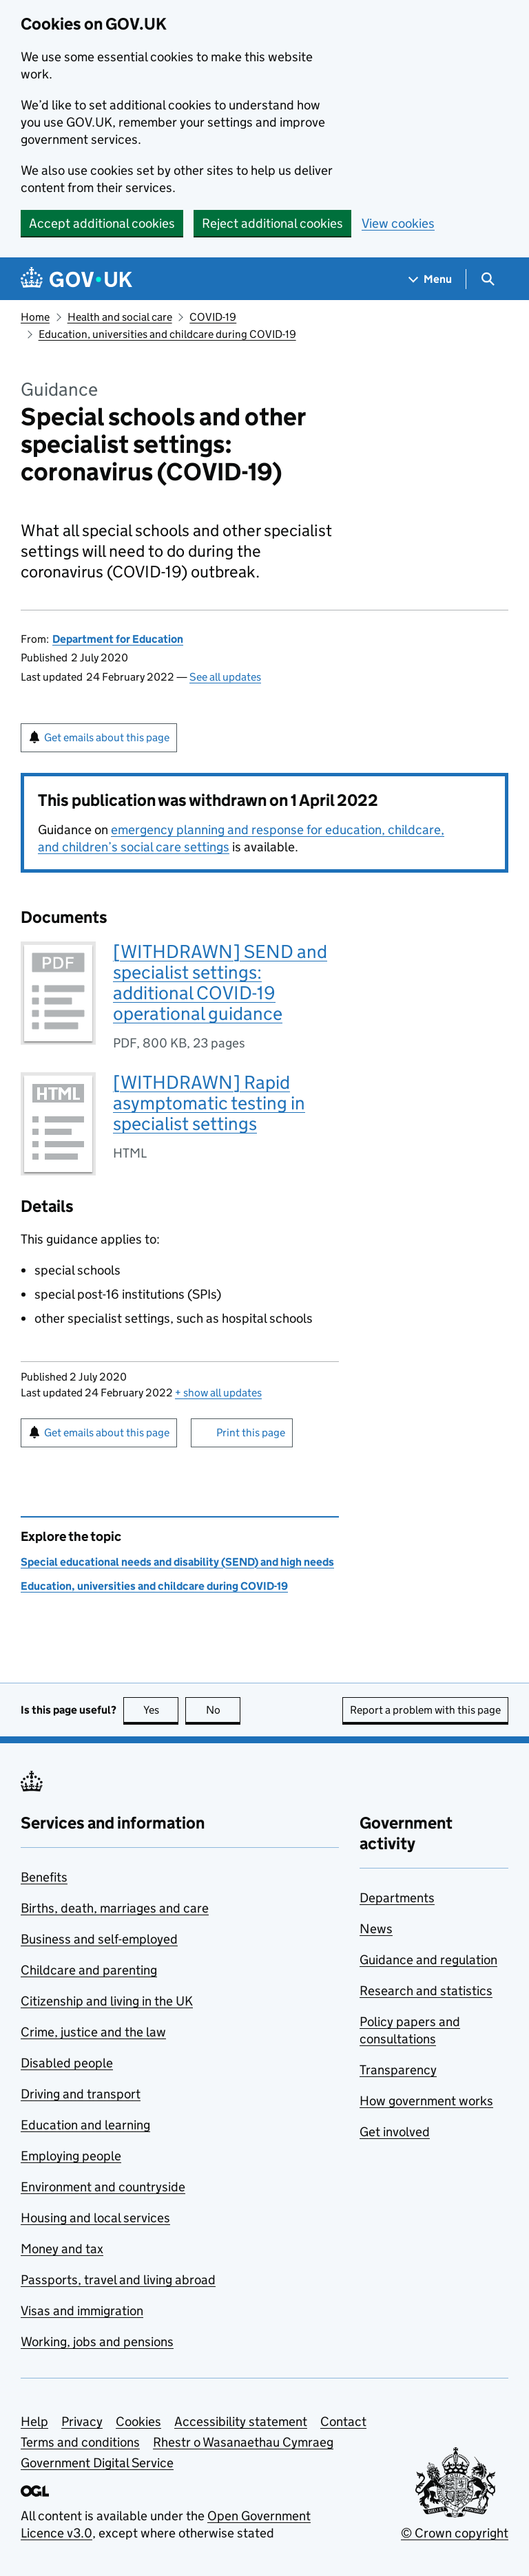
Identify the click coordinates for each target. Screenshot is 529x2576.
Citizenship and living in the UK (107, 2001)
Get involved (395, 2132)
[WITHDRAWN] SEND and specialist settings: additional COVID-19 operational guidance (220, 982)
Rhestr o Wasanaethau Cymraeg (243, 2442)
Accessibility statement (240, 2421)
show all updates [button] (218, 1392)
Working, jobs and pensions (97, 2342)
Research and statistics (426, 1991)
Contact (343, 2421)
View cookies (398, 223)
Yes (161, 1709)
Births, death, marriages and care (115, 1908)
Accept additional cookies (102, 223)
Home (35, 316)
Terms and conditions (80, 2442)
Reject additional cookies (272, 223)
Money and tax (62, 2249)
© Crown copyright (454, 2533)
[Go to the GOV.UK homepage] (76, 279)
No (223, 1709)
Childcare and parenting (89, 1970)
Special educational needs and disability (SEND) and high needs (177, 1561)
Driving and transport (81, 2094)
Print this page (250, 1432)
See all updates (225, 676)
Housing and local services (95, 2218)
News (376, 1929)
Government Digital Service (97, 2463)
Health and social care (120, 316)
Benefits (44, 1877)
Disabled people (67, 2063)
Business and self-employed (99, 1939)
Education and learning (85, 2125)
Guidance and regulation (428, 1960)
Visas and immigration (82, 2311)
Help (34, 2421)
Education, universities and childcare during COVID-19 (167, 334)
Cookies (138, 2421)
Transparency (398, 2070)
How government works (426, 2101)
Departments (397, 1898)
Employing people (71, 2156)
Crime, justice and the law (93, 2032)
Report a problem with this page (425, 1709)
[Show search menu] (487, 279)
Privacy (82, 2421)
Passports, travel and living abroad (118, 2280)
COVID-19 (212, 316)
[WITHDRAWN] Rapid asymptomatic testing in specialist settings (209, 1103)
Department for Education (117, 639)
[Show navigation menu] (430, 279)
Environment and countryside (103, 2187)
